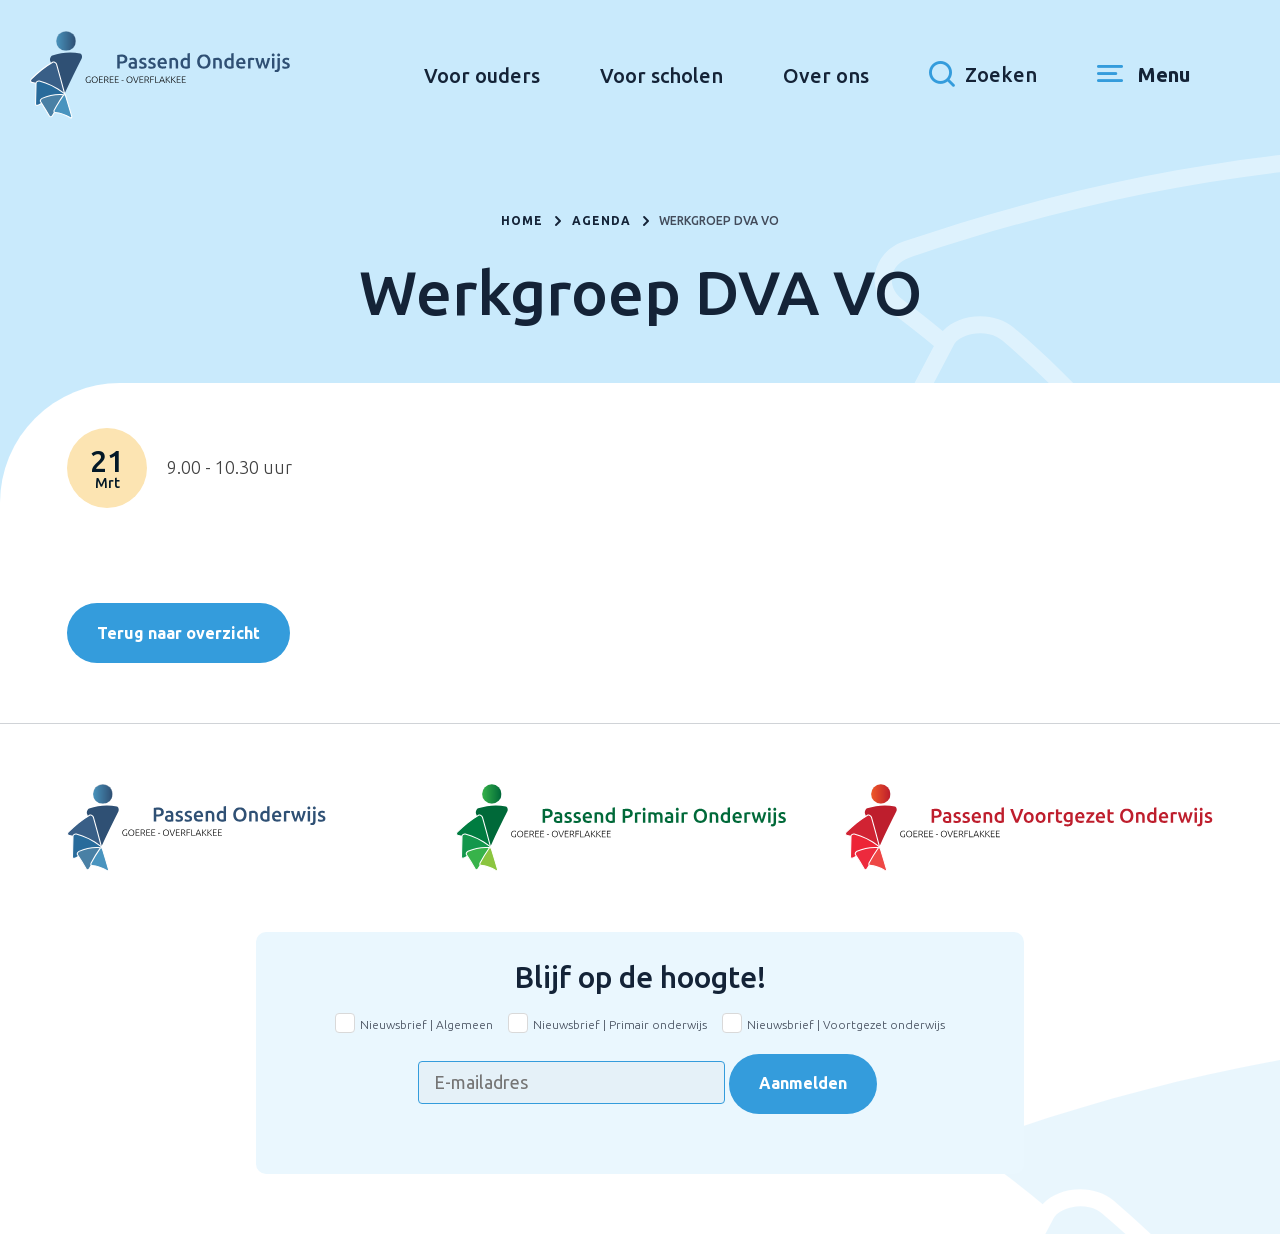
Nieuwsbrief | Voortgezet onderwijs (846, 1024)
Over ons (826, 75)
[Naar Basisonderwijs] (640, 828)
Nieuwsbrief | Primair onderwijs (620, 1024)
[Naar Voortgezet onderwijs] (1022, 828)
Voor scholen (661, 75)
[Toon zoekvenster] (983, 75)
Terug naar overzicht (178, 633)
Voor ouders (482, 75)
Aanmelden (803, 1083)
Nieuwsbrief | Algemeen (426, 1024)
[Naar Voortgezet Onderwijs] (258, 828)
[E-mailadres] (571, 1082)
